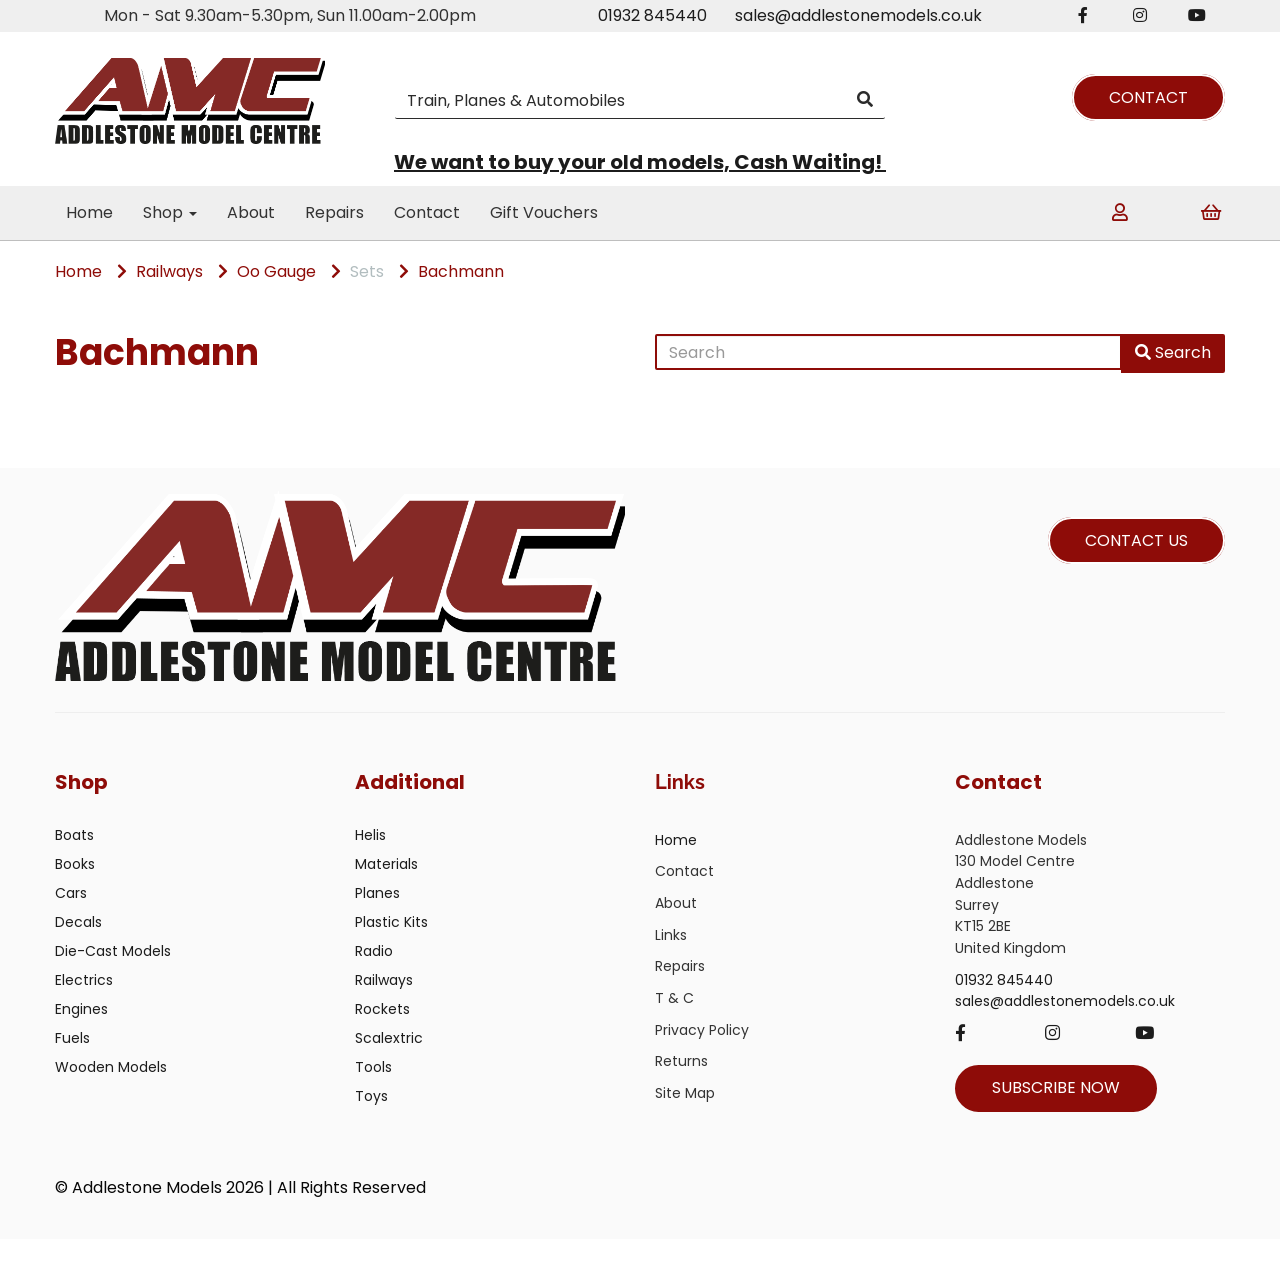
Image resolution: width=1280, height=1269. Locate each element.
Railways (169, 271)
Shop (170, 212)
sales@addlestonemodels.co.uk (858, 15)
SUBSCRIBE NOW (1056, 1117)
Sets (367, 271)
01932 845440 (652, 15)
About (251, 212)
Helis (370, 865)
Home (89, 212)
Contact (427, 212)
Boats (74, 865)
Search (1173, 352)
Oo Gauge (276, 271)
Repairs (334, 212)
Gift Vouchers (544, 212)
